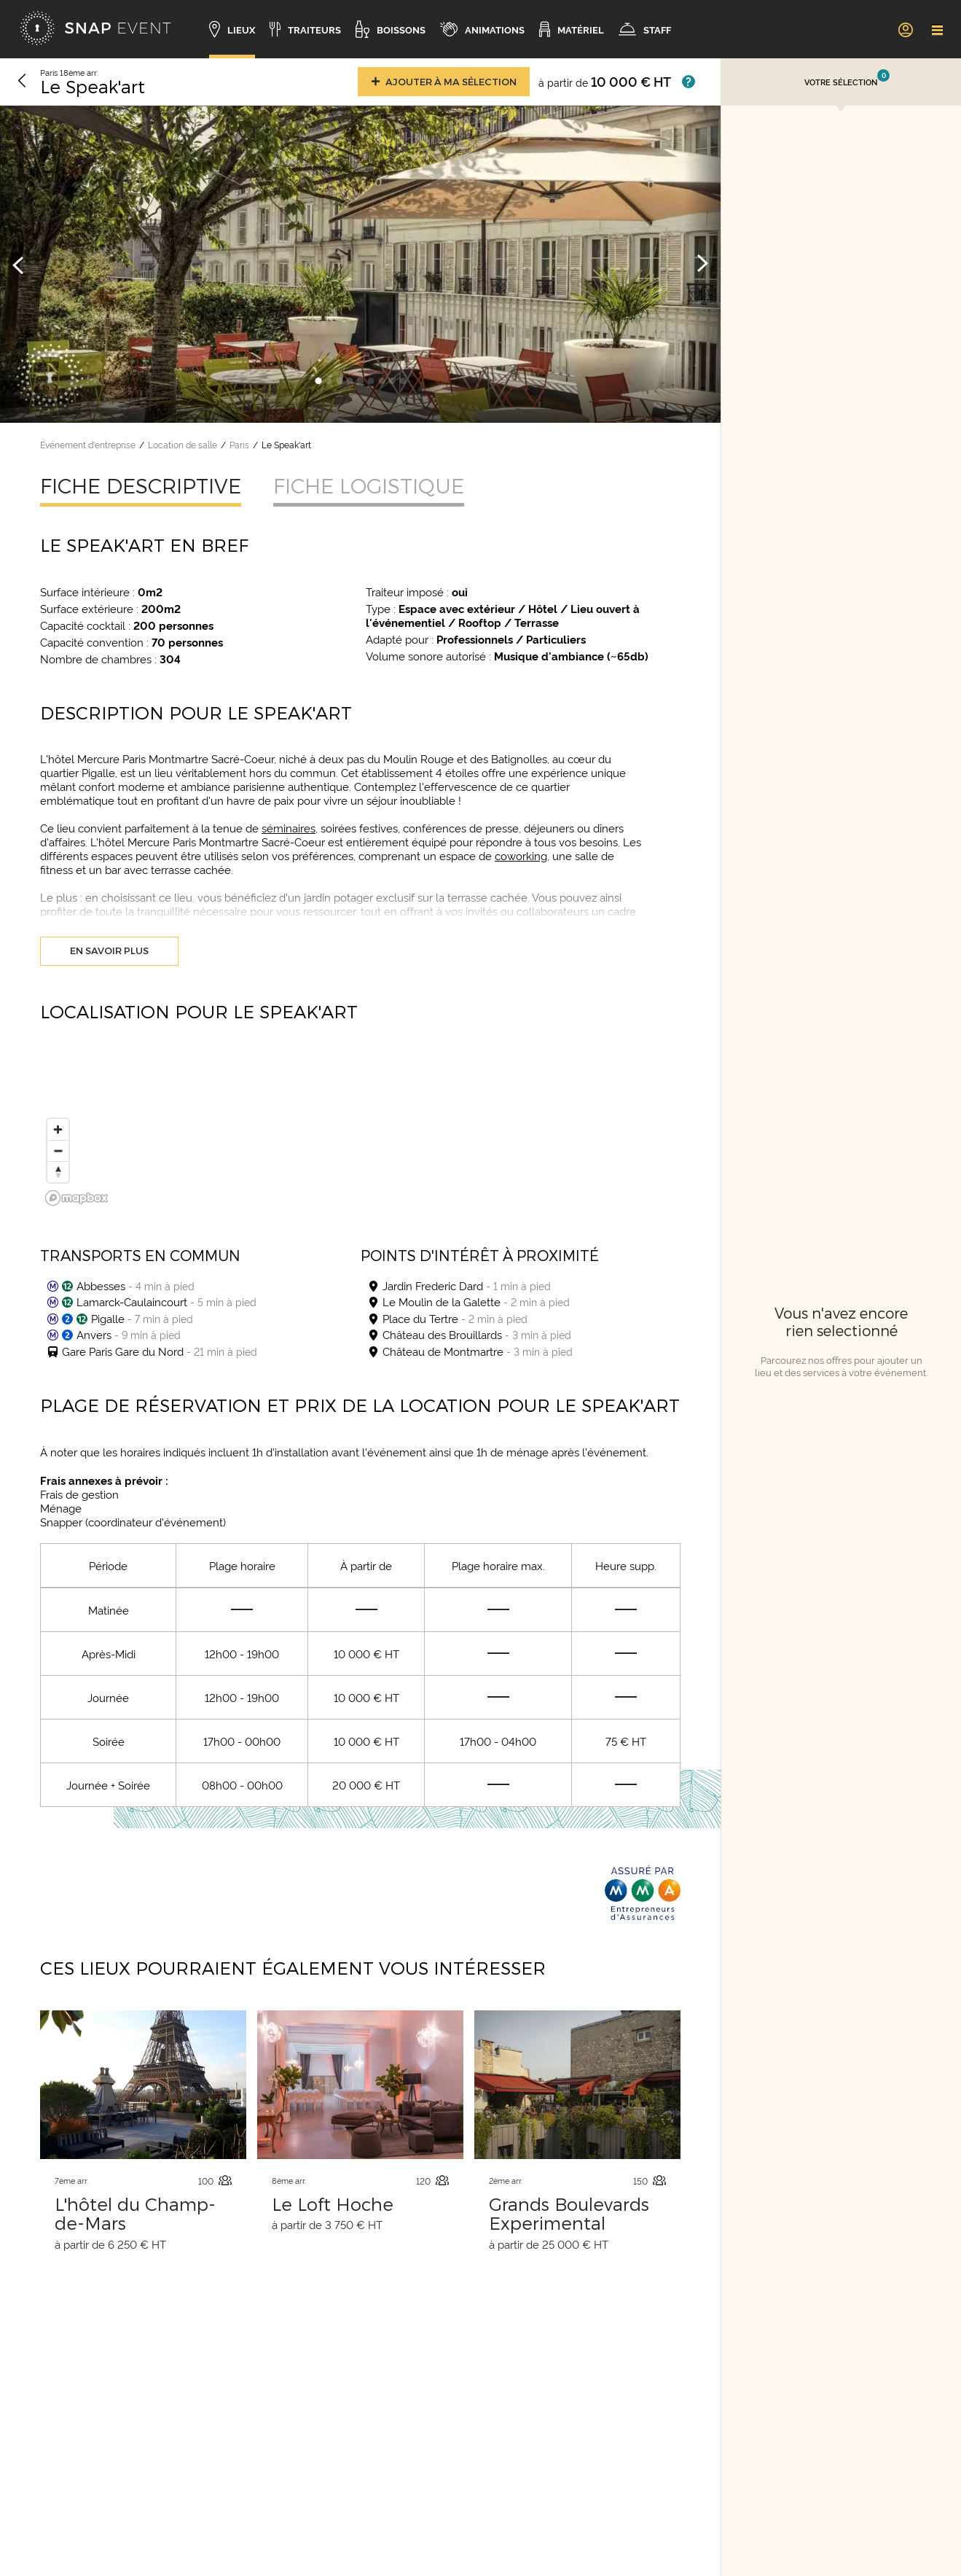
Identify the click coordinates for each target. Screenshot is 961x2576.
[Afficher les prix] (688, 81)
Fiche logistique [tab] (368, 485)
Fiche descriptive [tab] (140, 485)
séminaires (288, 827)
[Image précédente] (18, 264)
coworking (521, 855)
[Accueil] (95, 29)
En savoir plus (109, 950)
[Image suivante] (702, 264)
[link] (904, 29)
